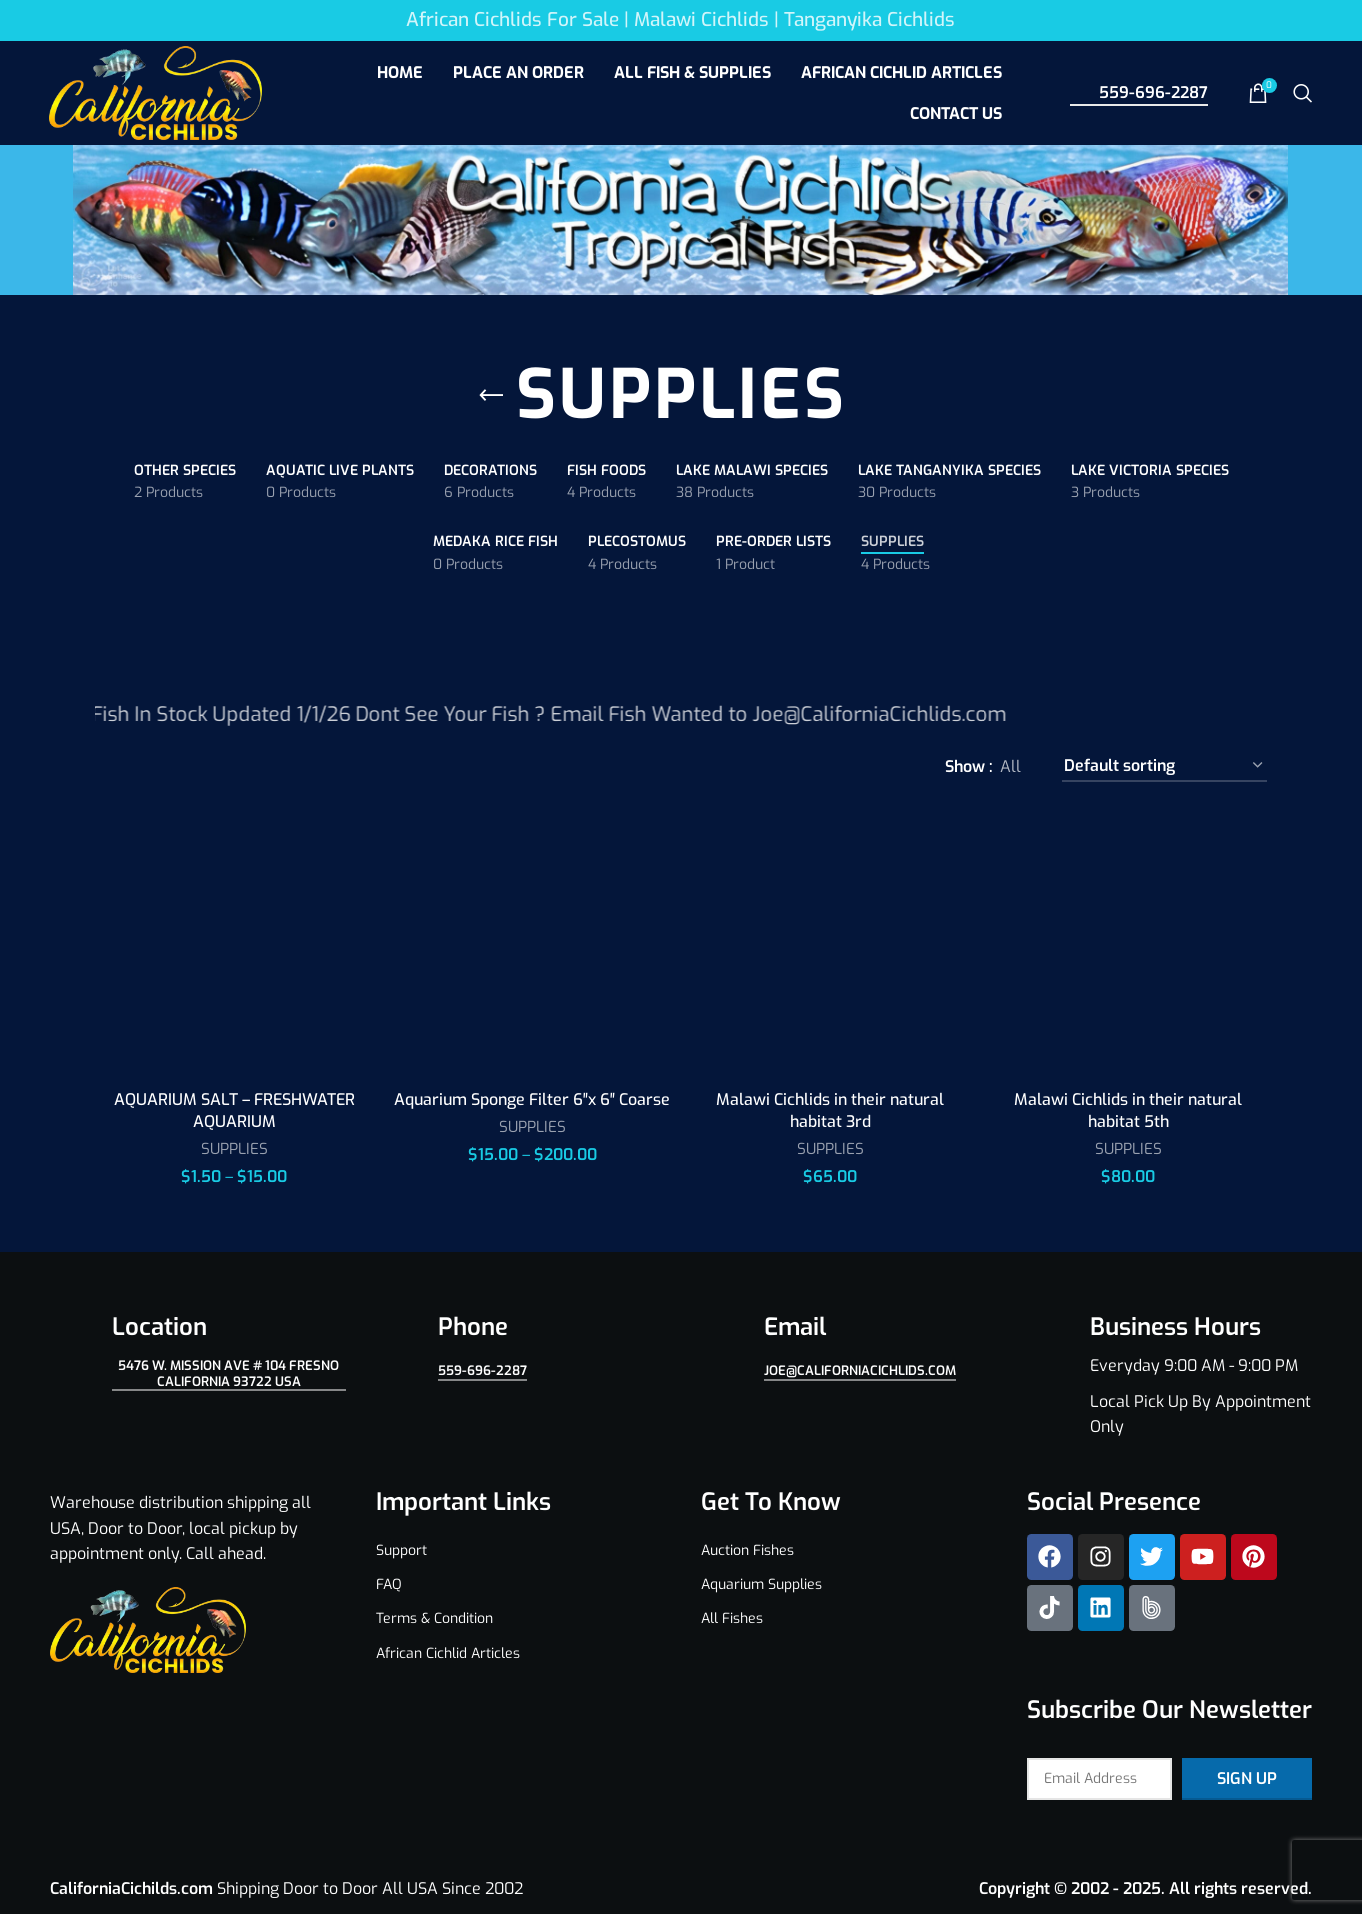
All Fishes (732, 1618)
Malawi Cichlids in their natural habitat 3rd (830, 1110)
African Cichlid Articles (448, 1653)
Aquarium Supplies (761, 1584)
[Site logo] (155, 91)
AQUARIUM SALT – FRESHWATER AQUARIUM (234, 1110)
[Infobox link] (1170, 1376)
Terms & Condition (434, 1618)
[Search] (1303, 93)
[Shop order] (1164, 766)
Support (401, 1550)
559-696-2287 (1139, 92)
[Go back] (491, 396)
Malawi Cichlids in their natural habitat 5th (1128, 1110)
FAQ (389, 1584)
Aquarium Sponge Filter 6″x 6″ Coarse (532, 1099)
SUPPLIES (234, 1149)
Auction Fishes (747, 1550)
